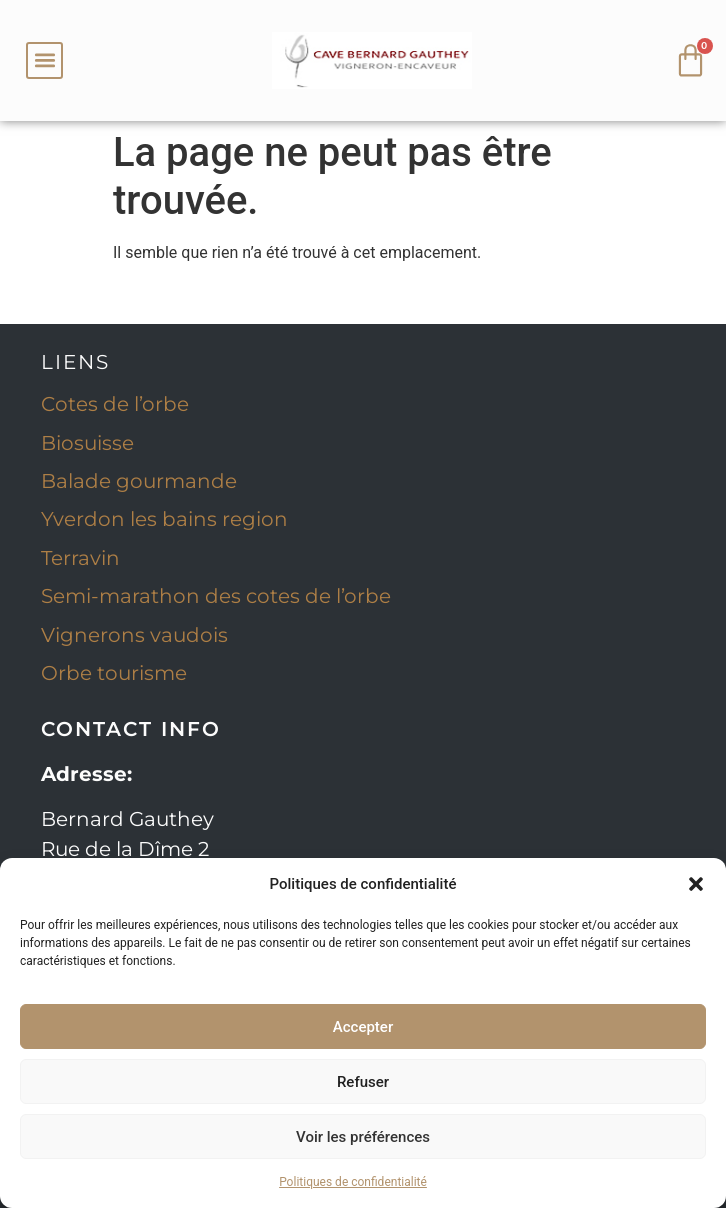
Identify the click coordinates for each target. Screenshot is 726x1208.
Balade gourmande (139, 481)
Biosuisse (87, 443)
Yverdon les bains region (164, 519)
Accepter (363, 1027)
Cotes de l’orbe (115, 404)
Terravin (80, 558)
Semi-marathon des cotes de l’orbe (216, 596)
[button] (696, 884)
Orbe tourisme (114, 673)
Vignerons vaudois (134, 635)
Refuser (363, 1082)
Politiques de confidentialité (353, 1182)
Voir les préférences (363, 1137)
